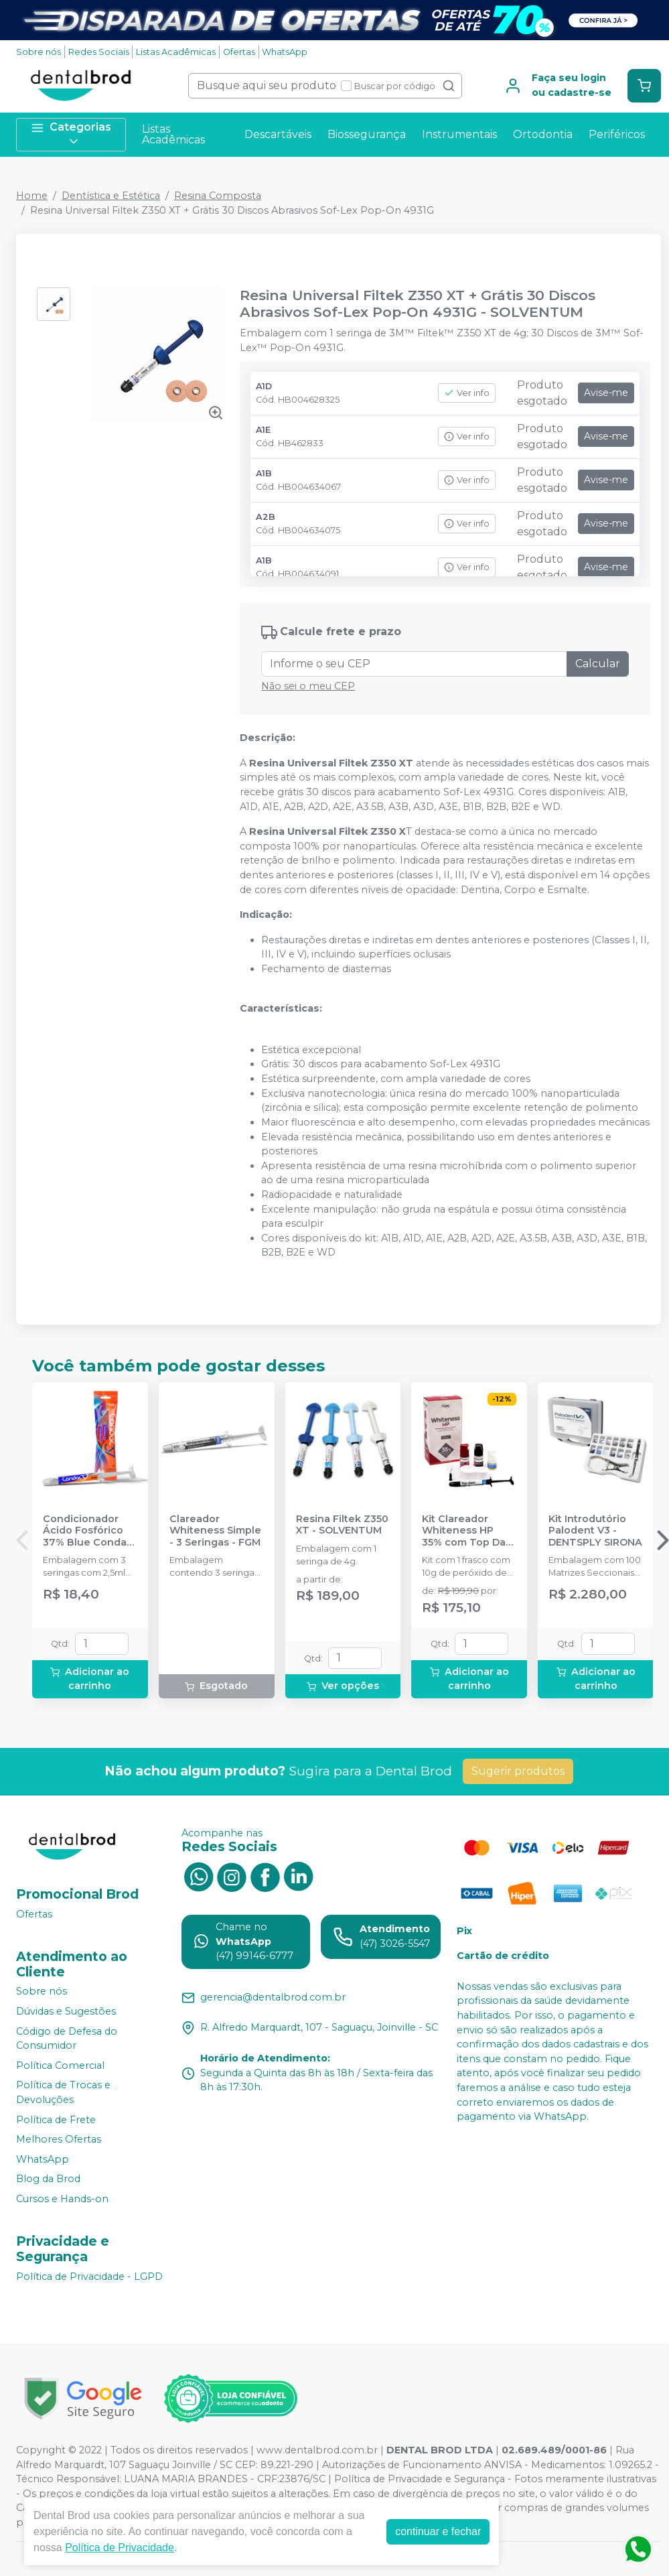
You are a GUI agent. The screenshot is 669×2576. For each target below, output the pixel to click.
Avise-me (606, 393)
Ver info (467, 393)
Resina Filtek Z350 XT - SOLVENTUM (342, 1524)
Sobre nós (38, 52)
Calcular (597, 663)
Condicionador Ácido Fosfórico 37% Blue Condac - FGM (88, 1530)
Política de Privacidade (119, 2547)
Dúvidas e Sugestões (66, 2011)
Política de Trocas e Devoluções (63, 2093)
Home (32, 196)
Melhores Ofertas (58, 2139)
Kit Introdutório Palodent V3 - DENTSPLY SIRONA (595, 1530)
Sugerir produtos (518, 1771)
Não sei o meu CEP (308, 686)
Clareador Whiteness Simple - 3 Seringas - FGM (215, 1530)
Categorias (71, 134)
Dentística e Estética (111, 196)
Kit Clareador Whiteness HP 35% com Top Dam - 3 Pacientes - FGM (468, 1530)
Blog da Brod (48, 2179)
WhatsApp (284, 52)
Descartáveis (277, 134)
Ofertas (239, 52)
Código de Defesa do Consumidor (66, 2038)
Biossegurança (366, 134)
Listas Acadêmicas (176, 52)
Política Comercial (60, 2065)
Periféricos (617, 134)
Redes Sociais (98, 52)
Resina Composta (217, 196)
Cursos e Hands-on (62, 2199)
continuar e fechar (438, 2531)
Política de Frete (56, 2120)
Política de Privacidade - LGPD (89, 2276)
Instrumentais (459, 134)
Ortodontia (543, 134)
